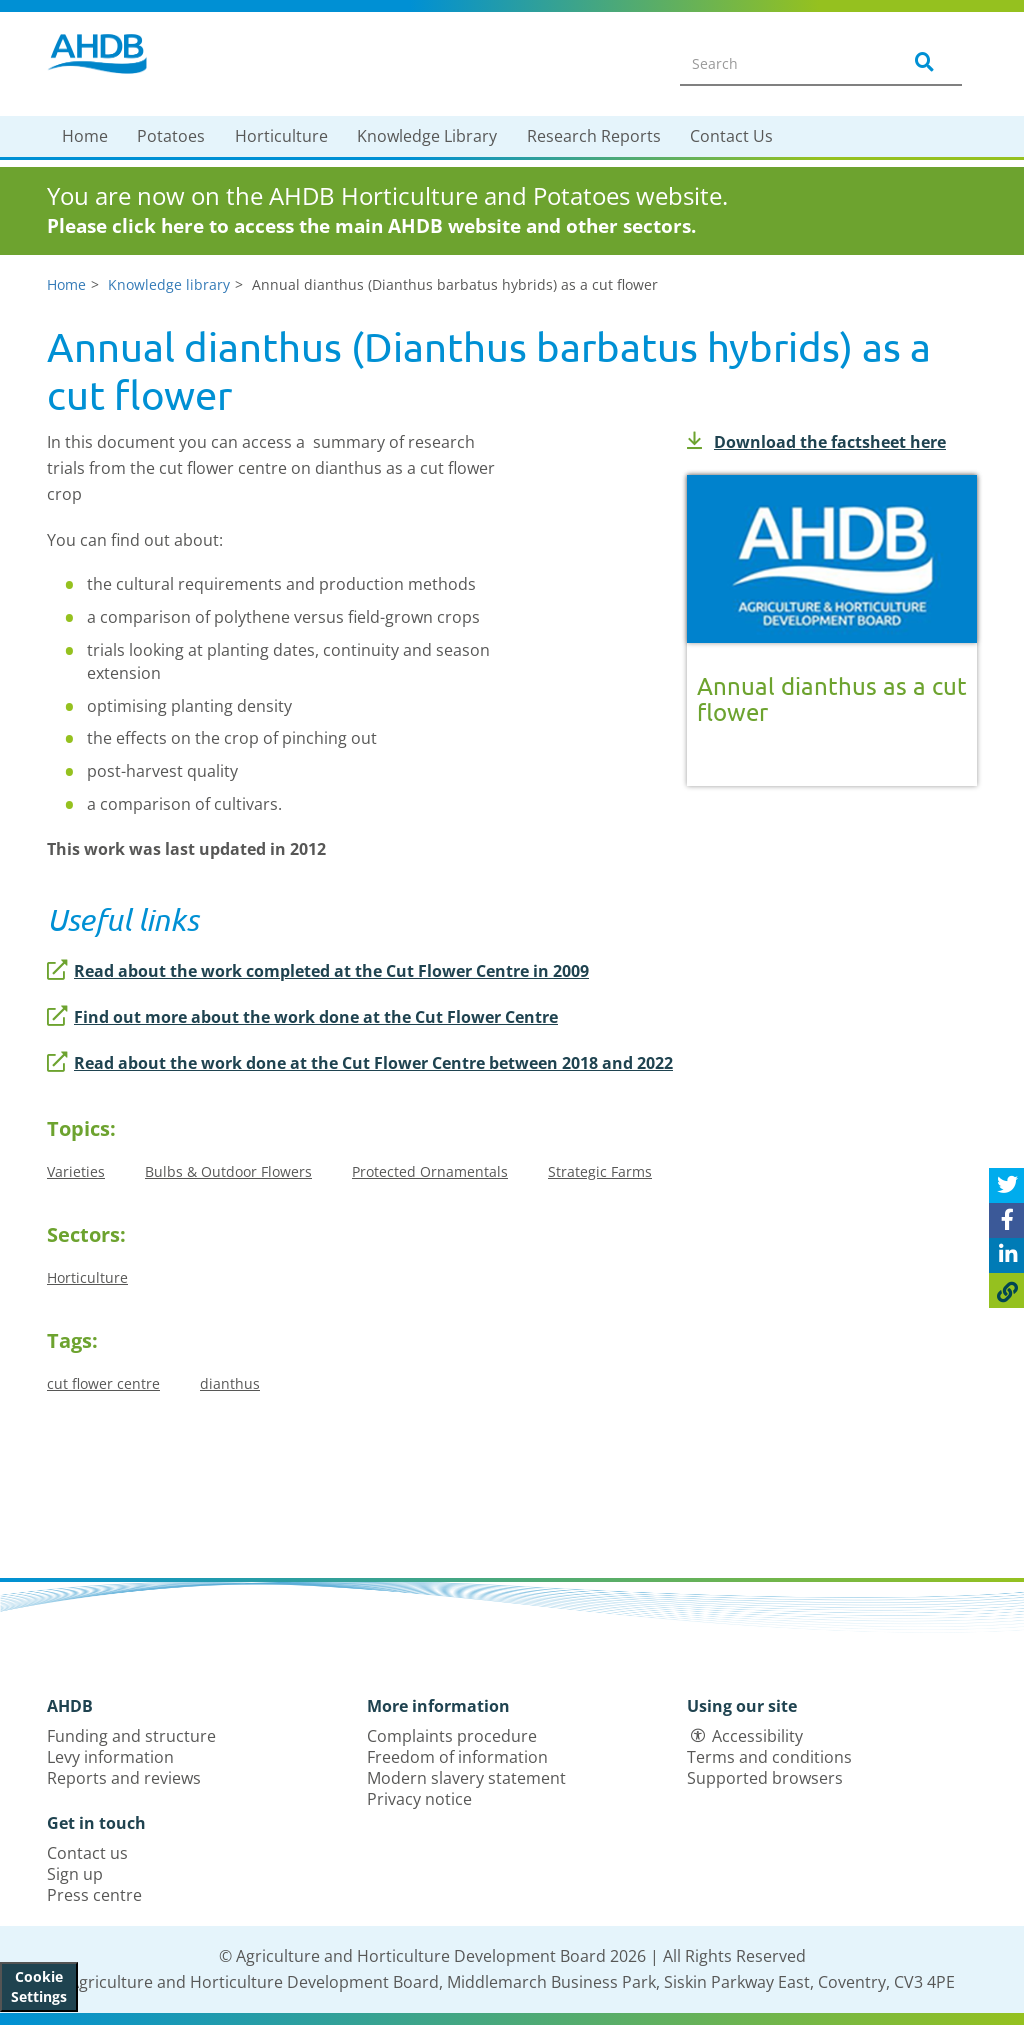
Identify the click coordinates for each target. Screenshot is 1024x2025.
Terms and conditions (769, 1757)
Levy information (110, 1757)
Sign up (75, 1874)
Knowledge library (169, 284)
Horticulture (281, 136)
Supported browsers (765, 1778)
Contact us (87, 1853)
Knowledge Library (427, 136)
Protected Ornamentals (430, 1171)
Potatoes (171, 136)
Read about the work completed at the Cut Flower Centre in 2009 (318, 971)
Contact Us (731, 136)
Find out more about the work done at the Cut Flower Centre (302, 1017)
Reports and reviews (124, 1778)
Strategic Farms (600, 1171)
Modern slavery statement (466, 1778)
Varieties (76, 1171)
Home (85, 136)
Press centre (94, 1895)
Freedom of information (457, 1757)
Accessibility (757, 1736)
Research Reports (594, 136)
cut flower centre (103, 1383)
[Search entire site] (778, 63)
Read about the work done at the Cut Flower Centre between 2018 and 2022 (360, 1063)
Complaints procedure (452, 1736)
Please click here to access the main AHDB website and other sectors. (371, 226)
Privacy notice (419, 1799)
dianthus (230, 1383)
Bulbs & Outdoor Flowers (228, 1171)
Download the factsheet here (816, 442)
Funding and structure (131, 1736)
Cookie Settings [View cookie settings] (39, 1986)
